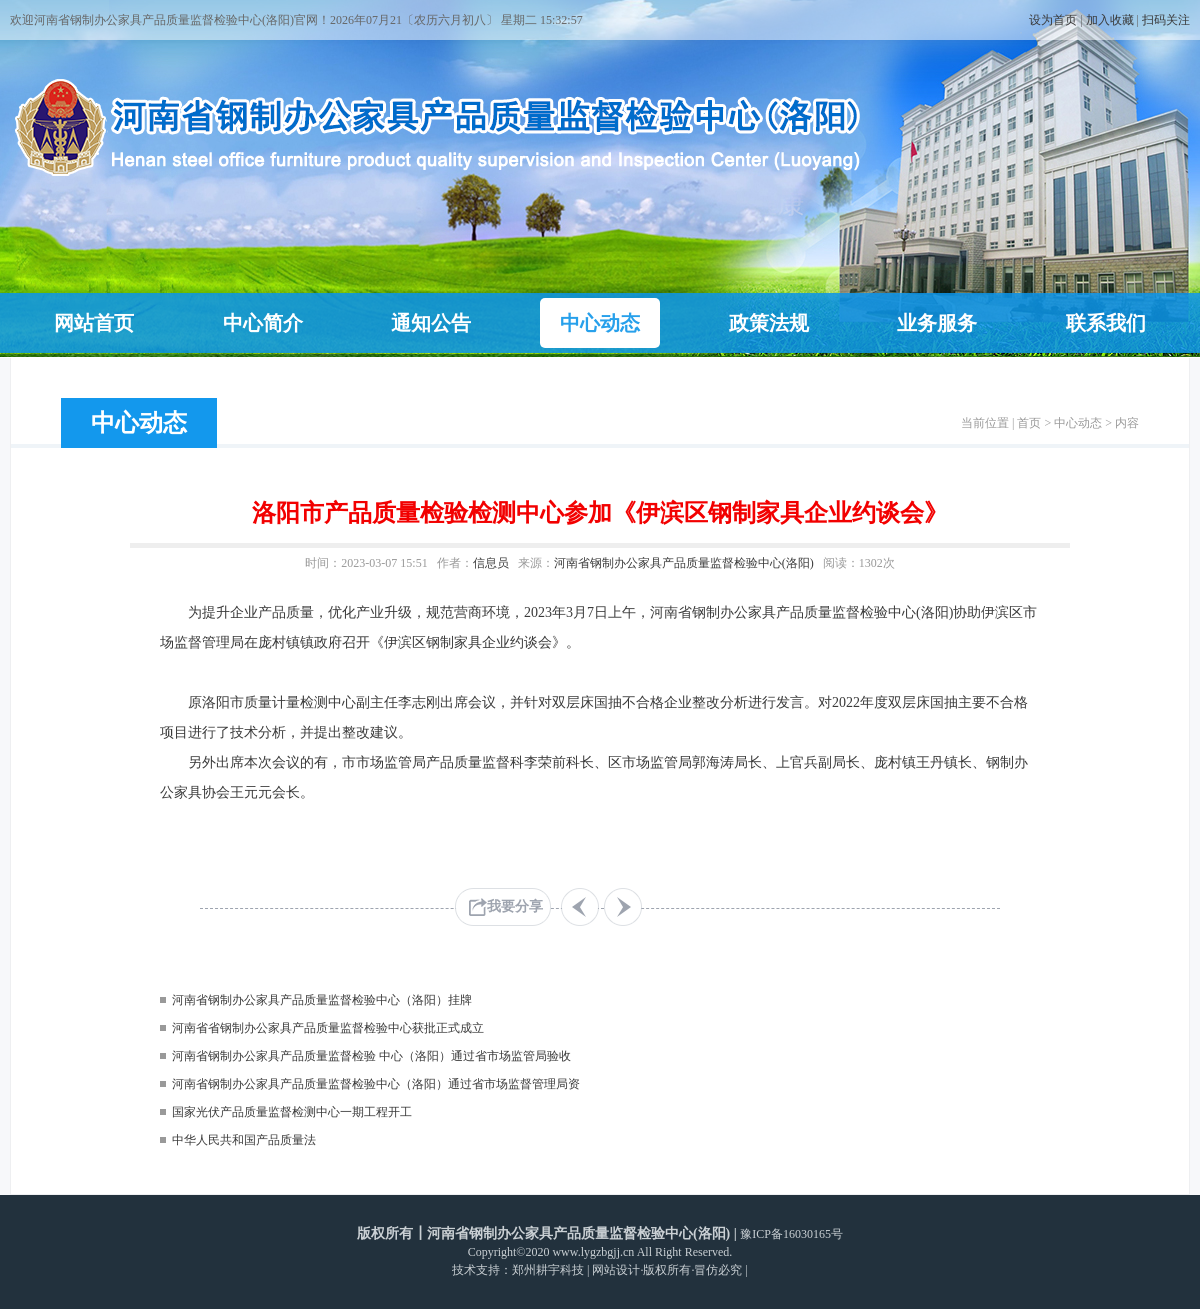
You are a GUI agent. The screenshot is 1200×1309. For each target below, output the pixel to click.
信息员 (491, 563)
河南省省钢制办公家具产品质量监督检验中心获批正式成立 (328, 1028)
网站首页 (94, 323)
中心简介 (263, 323)
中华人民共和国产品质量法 (244, 1140)
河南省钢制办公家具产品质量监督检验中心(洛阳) (684, 563)
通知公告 (431, 323)
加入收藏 (1110, 20)
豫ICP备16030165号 (791, 1234)
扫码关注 (1166, 20)
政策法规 (769, 323)
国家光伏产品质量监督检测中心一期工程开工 (292, 1112)
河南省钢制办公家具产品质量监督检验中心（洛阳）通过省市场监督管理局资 (376, 1084)
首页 (1029, 423)
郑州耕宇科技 (548, 1270)
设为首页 (1053, 20)
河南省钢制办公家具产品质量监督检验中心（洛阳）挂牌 (322, 1000)
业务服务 (937, 323)
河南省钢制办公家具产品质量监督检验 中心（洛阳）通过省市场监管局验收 (371, 1056)
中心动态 (600, 323)
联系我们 (1106, 323)
